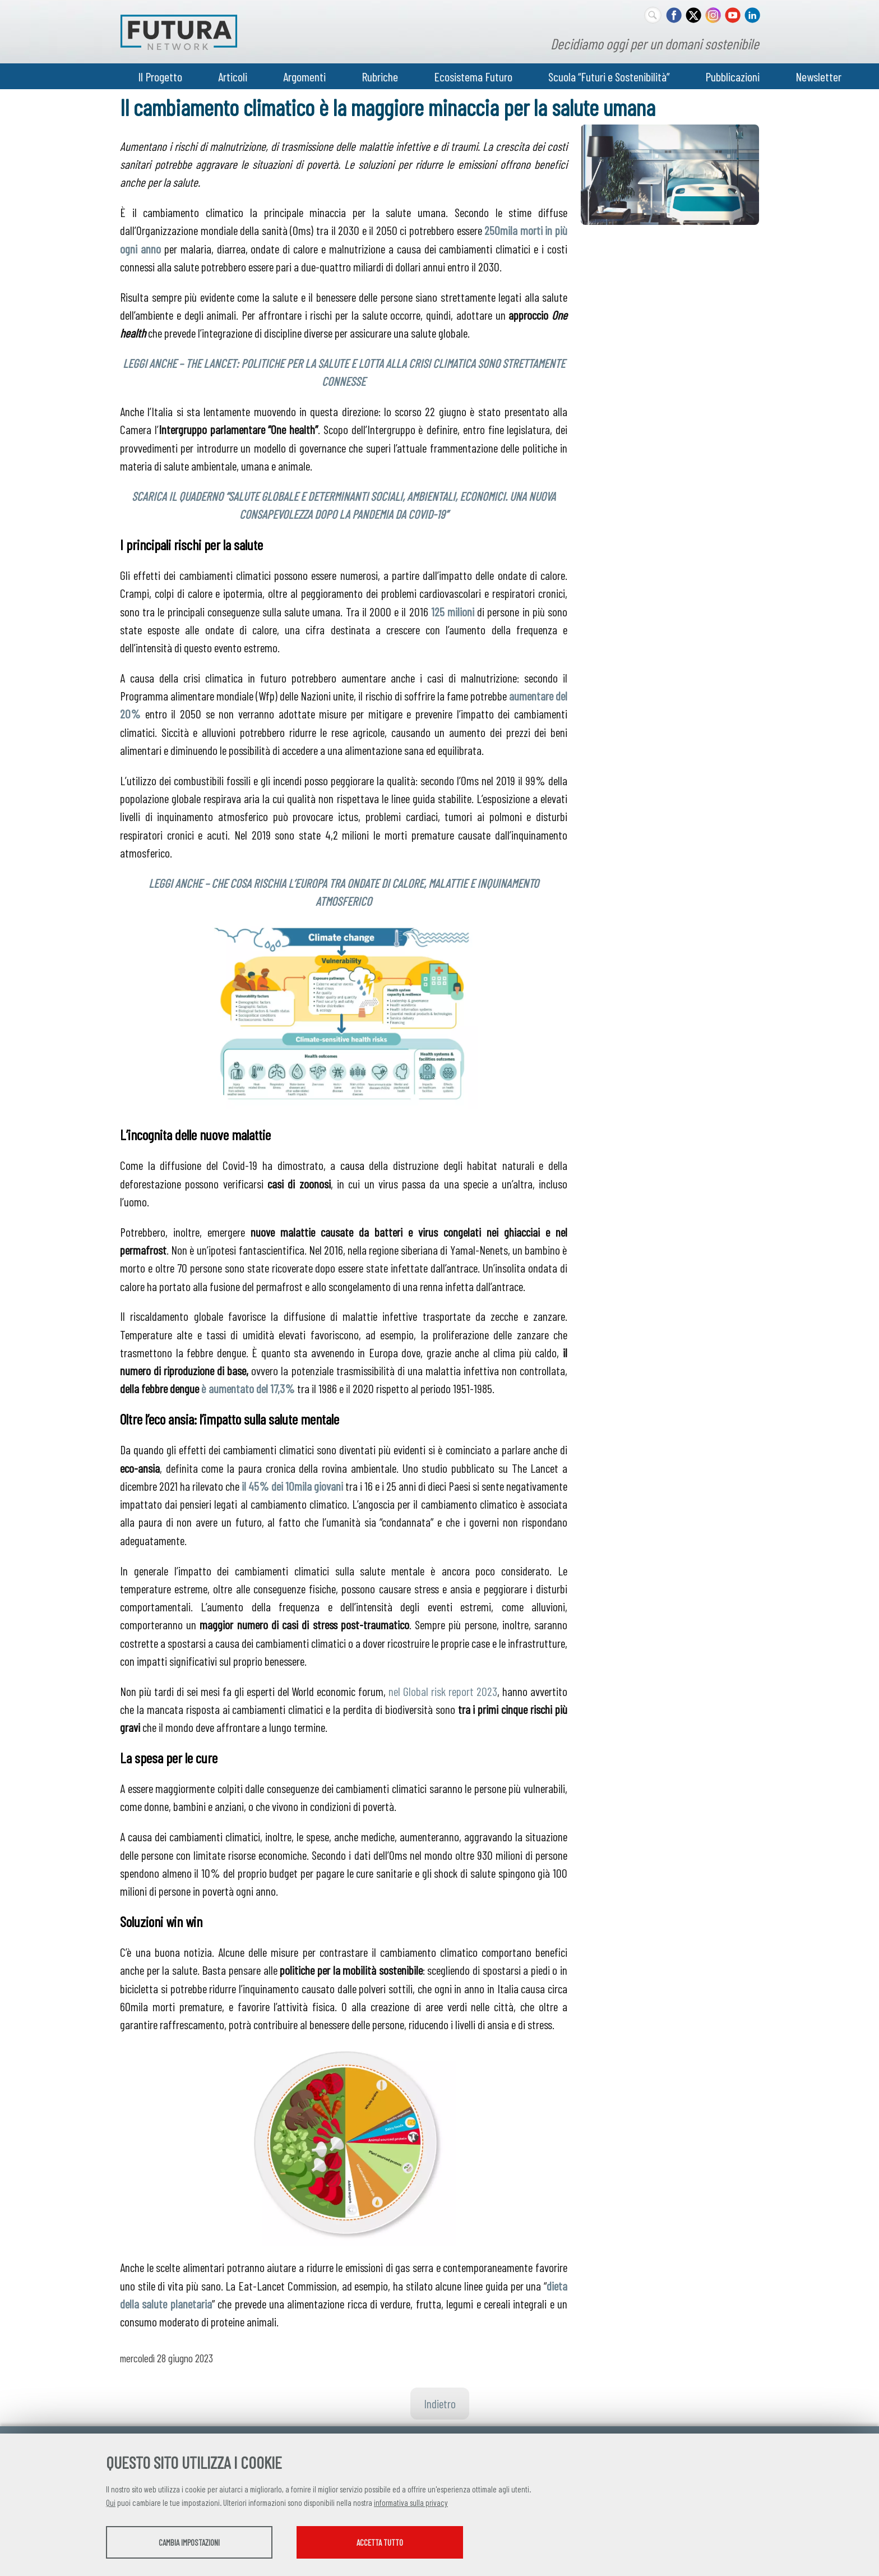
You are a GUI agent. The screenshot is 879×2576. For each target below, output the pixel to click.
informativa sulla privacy (411, 2503)
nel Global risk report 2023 (442, 1691)
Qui (110, 2503)
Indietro (440, 2403)
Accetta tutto (396, 2543)
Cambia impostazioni (194, 2543)
